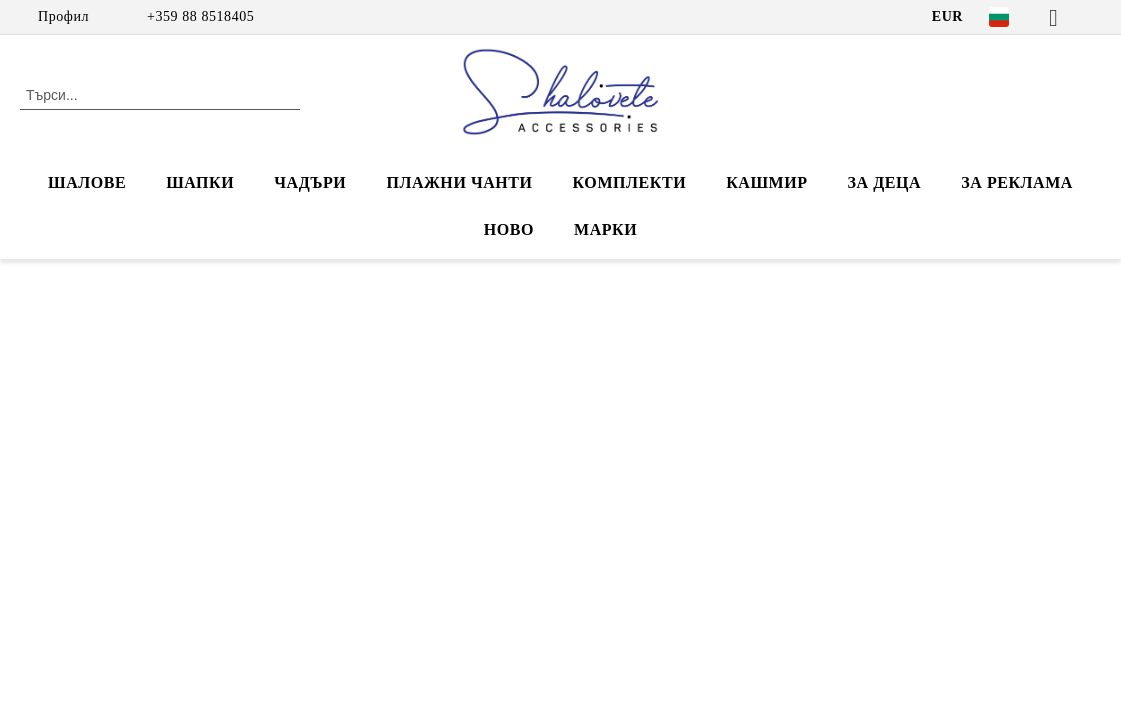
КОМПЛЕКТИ (630, 182)
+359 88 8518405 (200, 16)
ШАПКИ (200, 182)
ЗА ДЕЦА (885, 182)
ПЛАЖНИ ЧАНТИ (459, 182)
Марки (605, 229)
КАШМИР (766, 182)
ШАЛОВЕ (87, 182)
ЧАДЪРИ (310, 182)
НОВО (509, 229)
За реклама (1017, 182)
